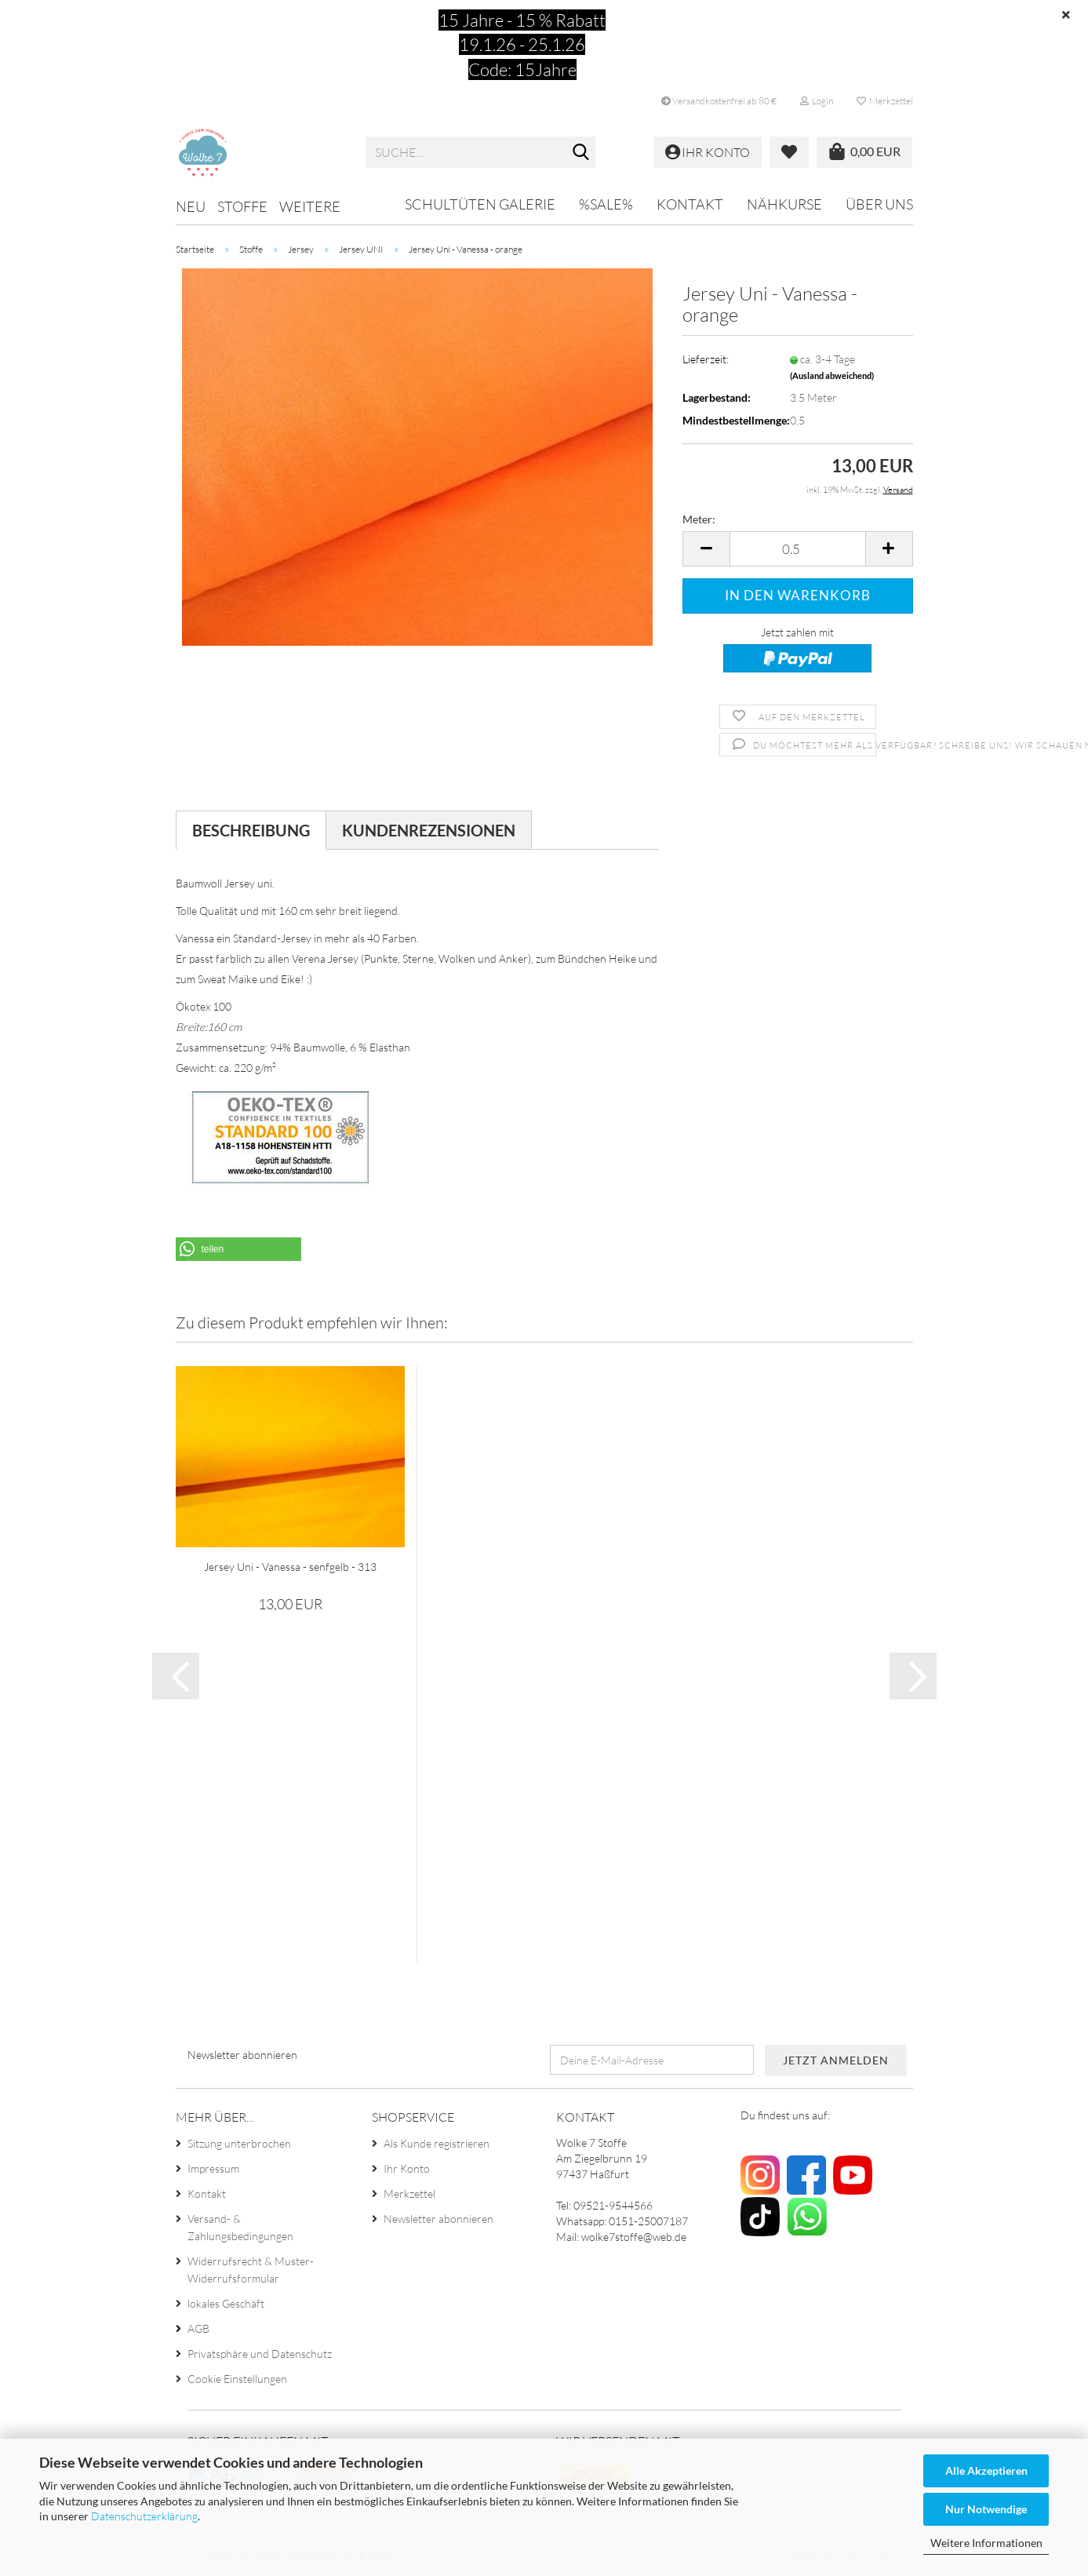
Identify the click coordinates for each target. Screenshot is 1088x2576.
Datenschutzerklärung (144, 2516)
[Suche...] (580, 153)
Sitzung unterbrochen (239, 2143)
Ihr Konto (407, 2168)
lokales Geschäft (225, 2303)
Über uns (879, 204)
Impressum (213, 2168)
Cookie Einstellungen (237, 2378)
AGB (198, 2328)
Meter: (698, 519)
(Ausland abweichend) (832, 375)
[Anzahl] (797, 549)
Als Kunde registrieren (436, 2143)
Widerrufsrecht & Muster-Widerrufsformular (250, 2269)
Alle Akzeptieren (986, 2470)
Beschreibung (251, 830)
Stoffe (242, 206)
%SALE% (606, 204)
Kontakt (690, 204)
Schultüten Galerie (480, 204)
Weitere (309, 206)
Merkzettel (885, 101)
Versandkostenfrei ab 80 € (719, 101)
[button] (706, 549)
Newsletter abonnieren (438, 2218)
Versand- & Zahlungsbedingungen (240, 2227)
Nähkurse (784, 204)
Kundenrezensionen (428, 830)
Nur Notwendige (986, 2509)
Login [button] (816, 101)
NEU (191, 206)
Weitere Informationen (986, 2542)
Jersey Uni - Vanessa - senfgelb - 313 (290, 1566)
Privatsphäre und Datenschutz (259, 2353)
